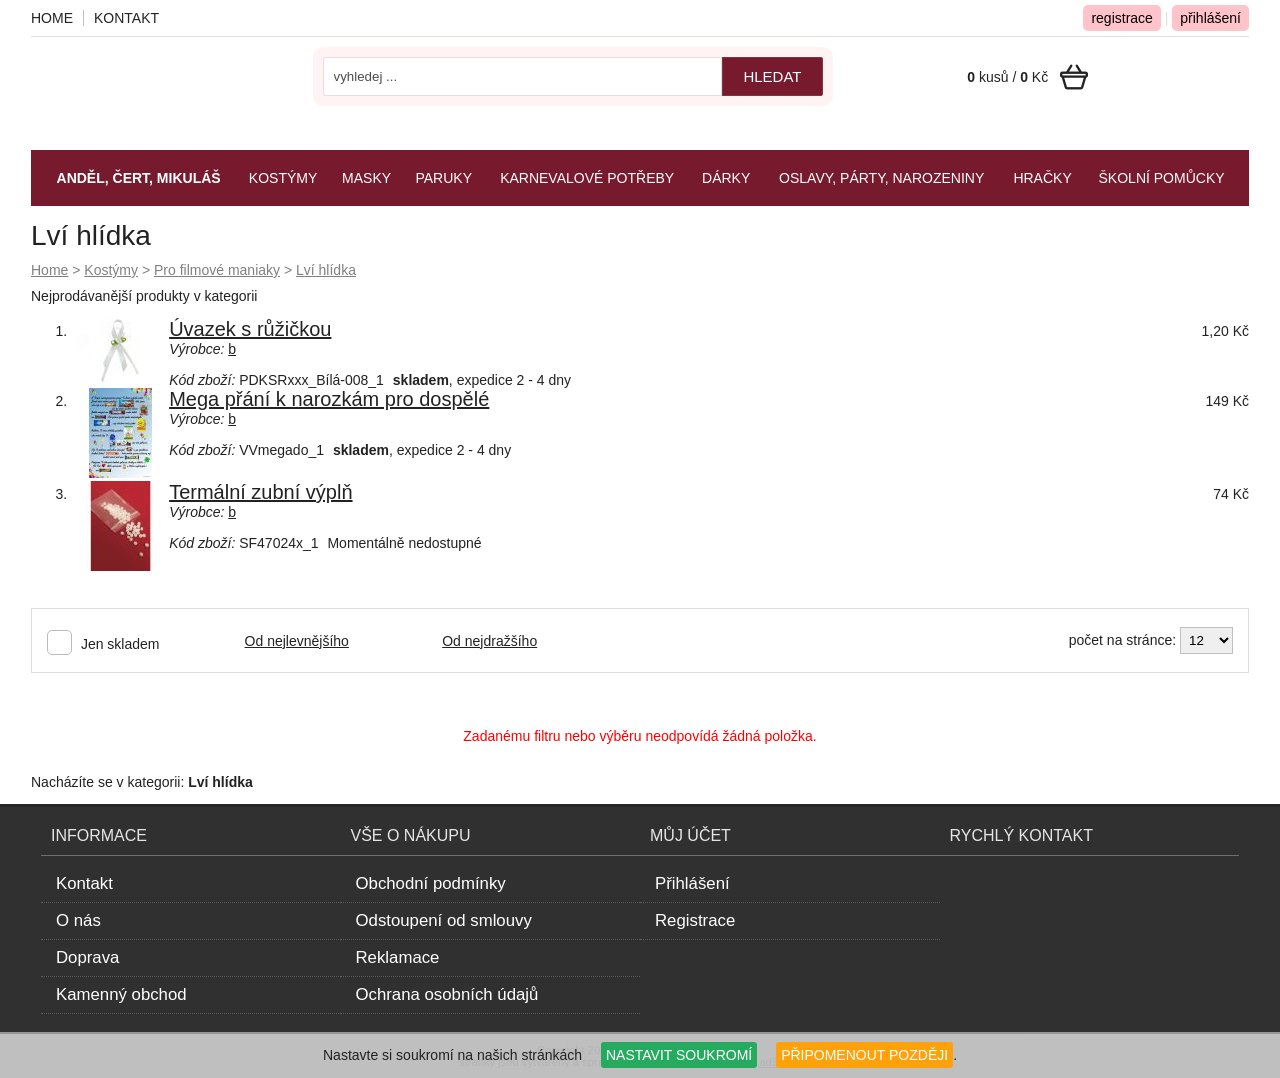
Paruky (443, 178)
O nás (78, 920)
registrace (1121, 18)
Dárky (726, 178)
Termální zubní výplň (260, 492)
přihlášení (1210, 18)
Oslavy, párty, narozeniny (881, 178)
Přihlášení (692, 883)
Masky (366, 178)
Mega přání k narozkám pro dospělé (329, 399)
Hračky (1042, 178)
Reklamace (398, 957)
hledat (772, 76)
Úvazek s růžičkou (250, 329)
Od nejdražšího (489, 641)
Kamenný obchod (121, 994)
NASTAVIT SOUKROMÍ (679, 1055)
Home (49, 270)
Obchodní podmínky (431, 883)
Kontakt (126, 18)
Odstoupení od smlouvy (444, 920)
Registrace (695, 920)
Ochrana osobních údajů (447, 994)
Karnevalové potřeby (587, 178)
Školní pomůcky (1162, 178)
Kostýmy (111, 270)
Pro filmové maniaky (217, 270)
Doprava (87, 957)
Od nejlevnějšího (297, 641)
